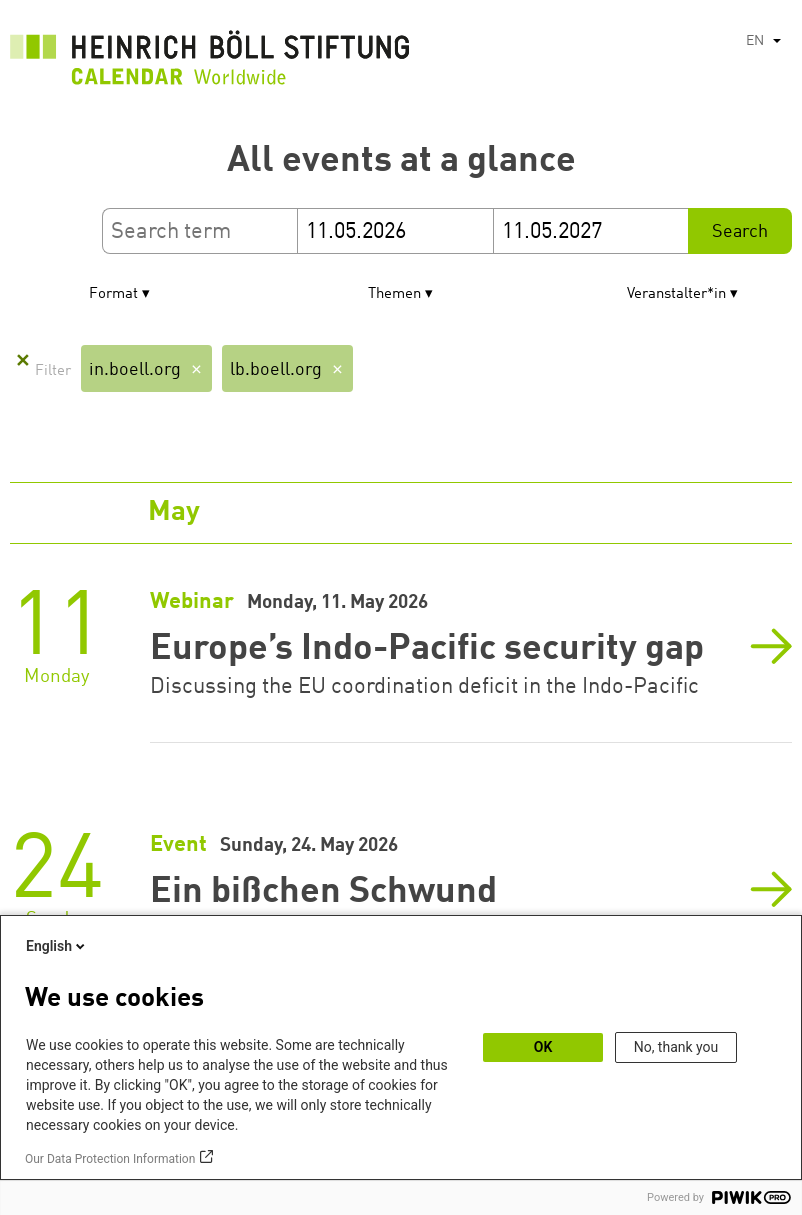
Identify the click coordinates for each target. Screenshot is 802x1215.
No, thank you (676, 1047)
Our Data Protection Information (110, 1159)
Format (113, 294)
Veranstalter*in (676, 294)
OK (543, 1047)
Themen (394, 294)
